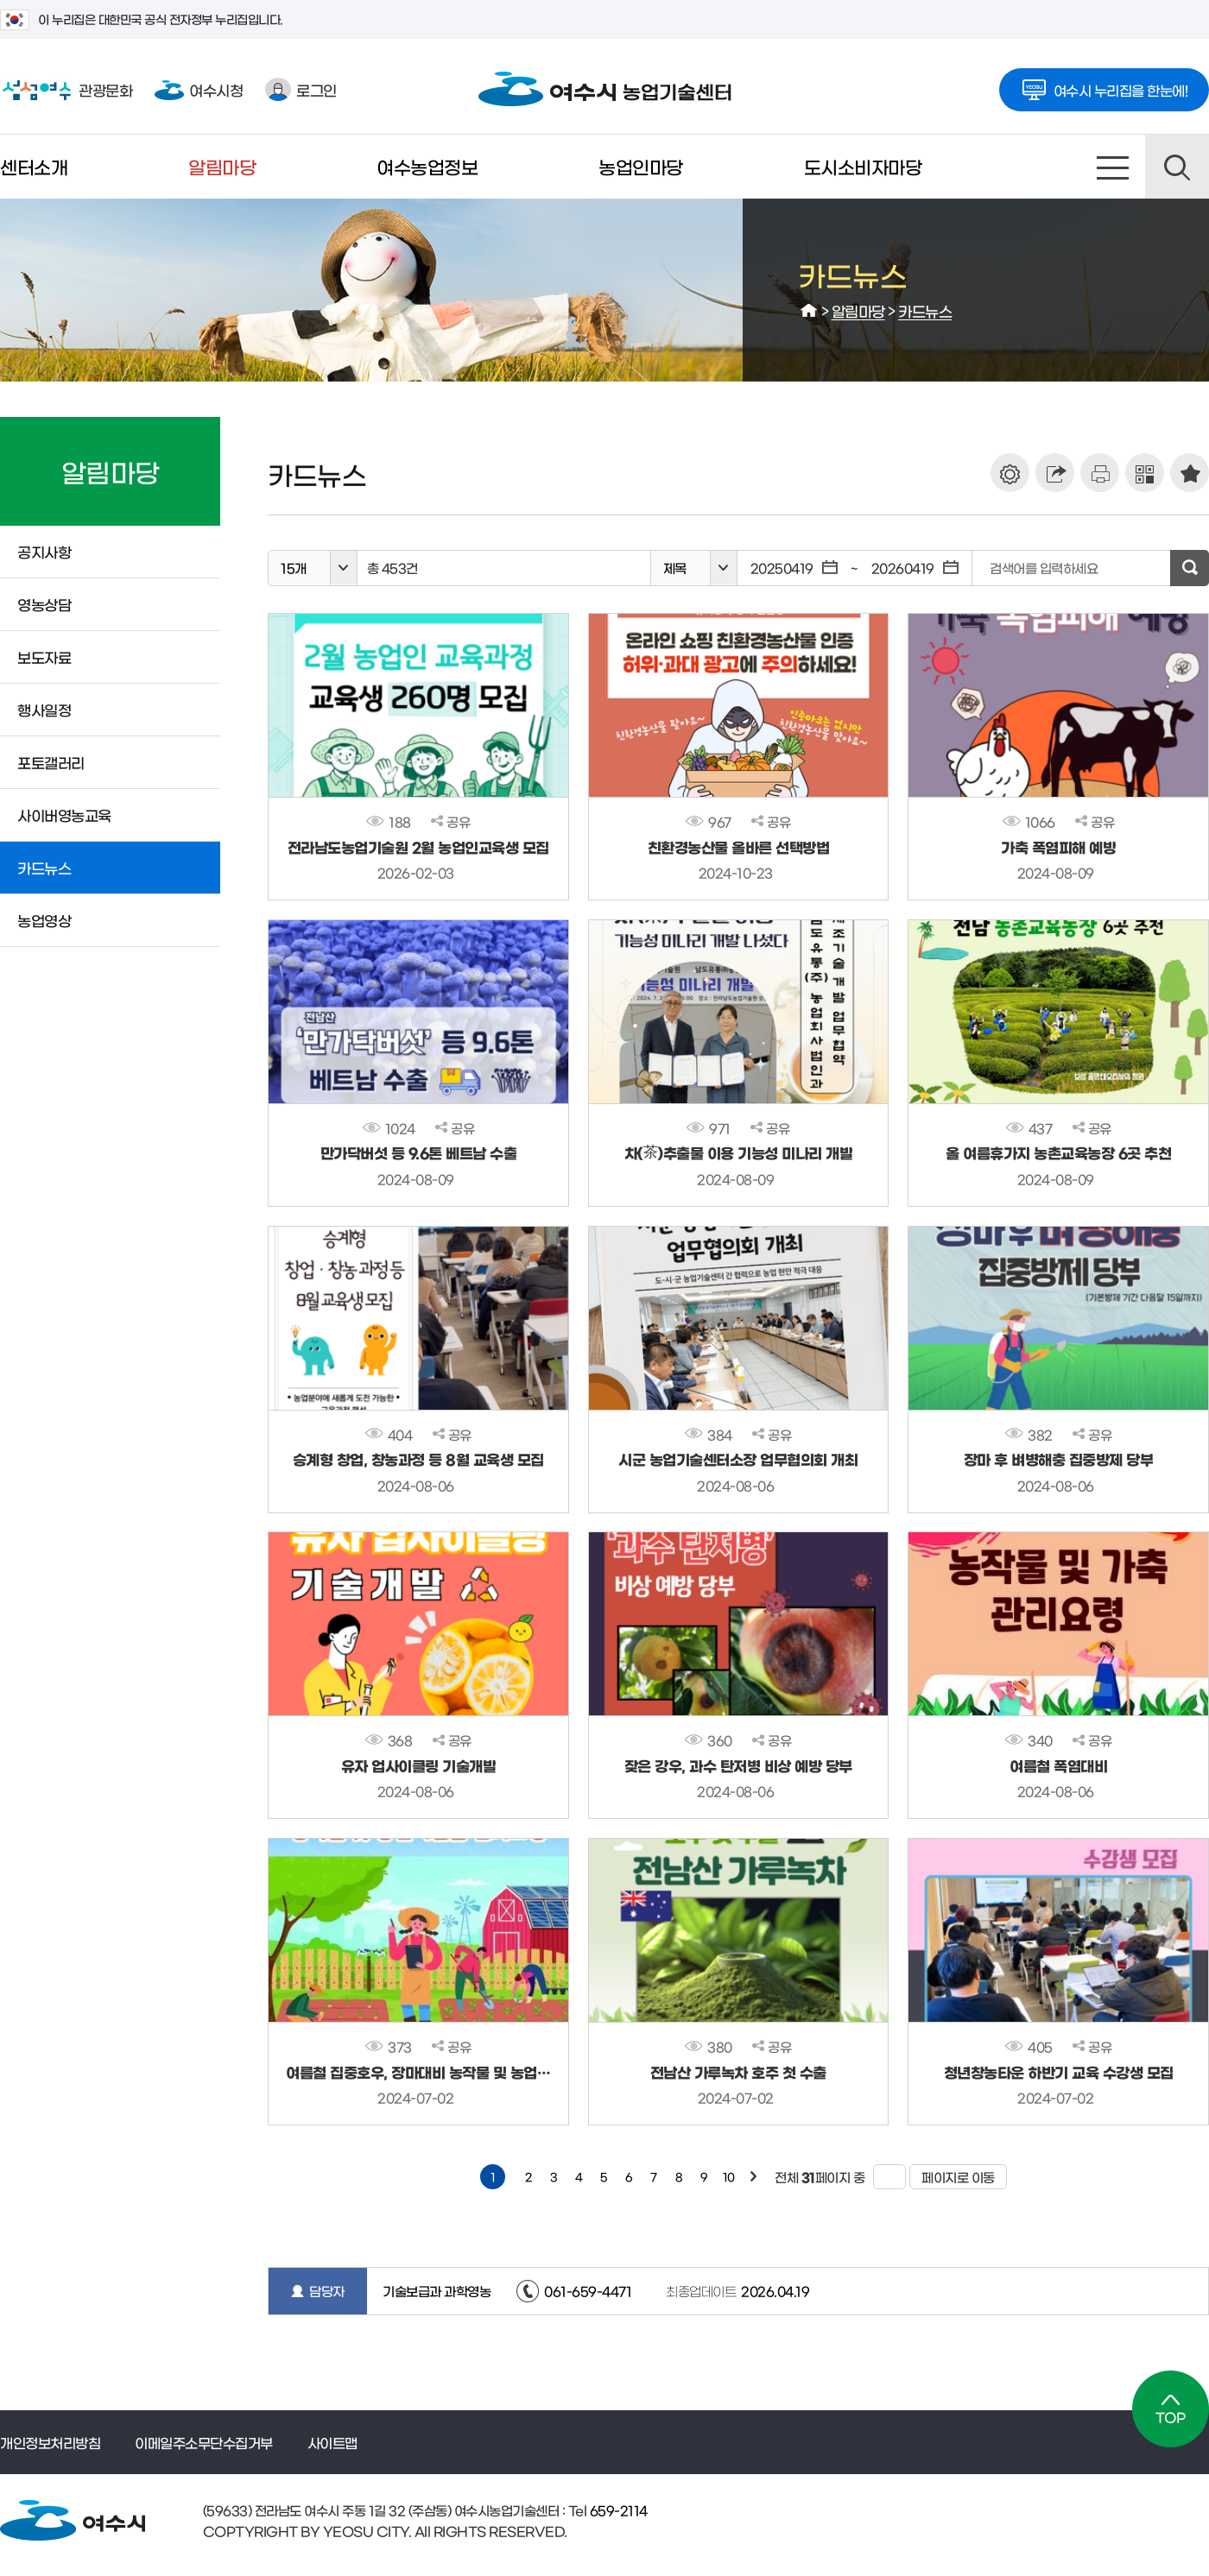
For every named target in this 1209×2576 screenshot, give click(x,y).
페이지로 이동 (952, 2176)
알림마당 (222, 166)
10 (729, 2176)
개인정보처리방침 (50, 2442)
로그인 (301, 89)
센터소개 (33, 166)
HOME (809, 310)
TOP (1170, 2409)
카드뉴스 (925, 310)
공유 (450, 821)
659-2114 (617, 2509)
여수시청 (199, 89)
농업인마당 (640, 166)
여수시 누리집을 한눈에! (1104, 84)
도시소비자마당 (863, 166)
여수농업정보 (427, 166)
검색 (1177, 167)
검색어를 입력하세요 (1044, 567)
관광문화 (66, 90)
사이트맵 (1113, 167)
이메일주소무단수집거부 (204, 2442)
